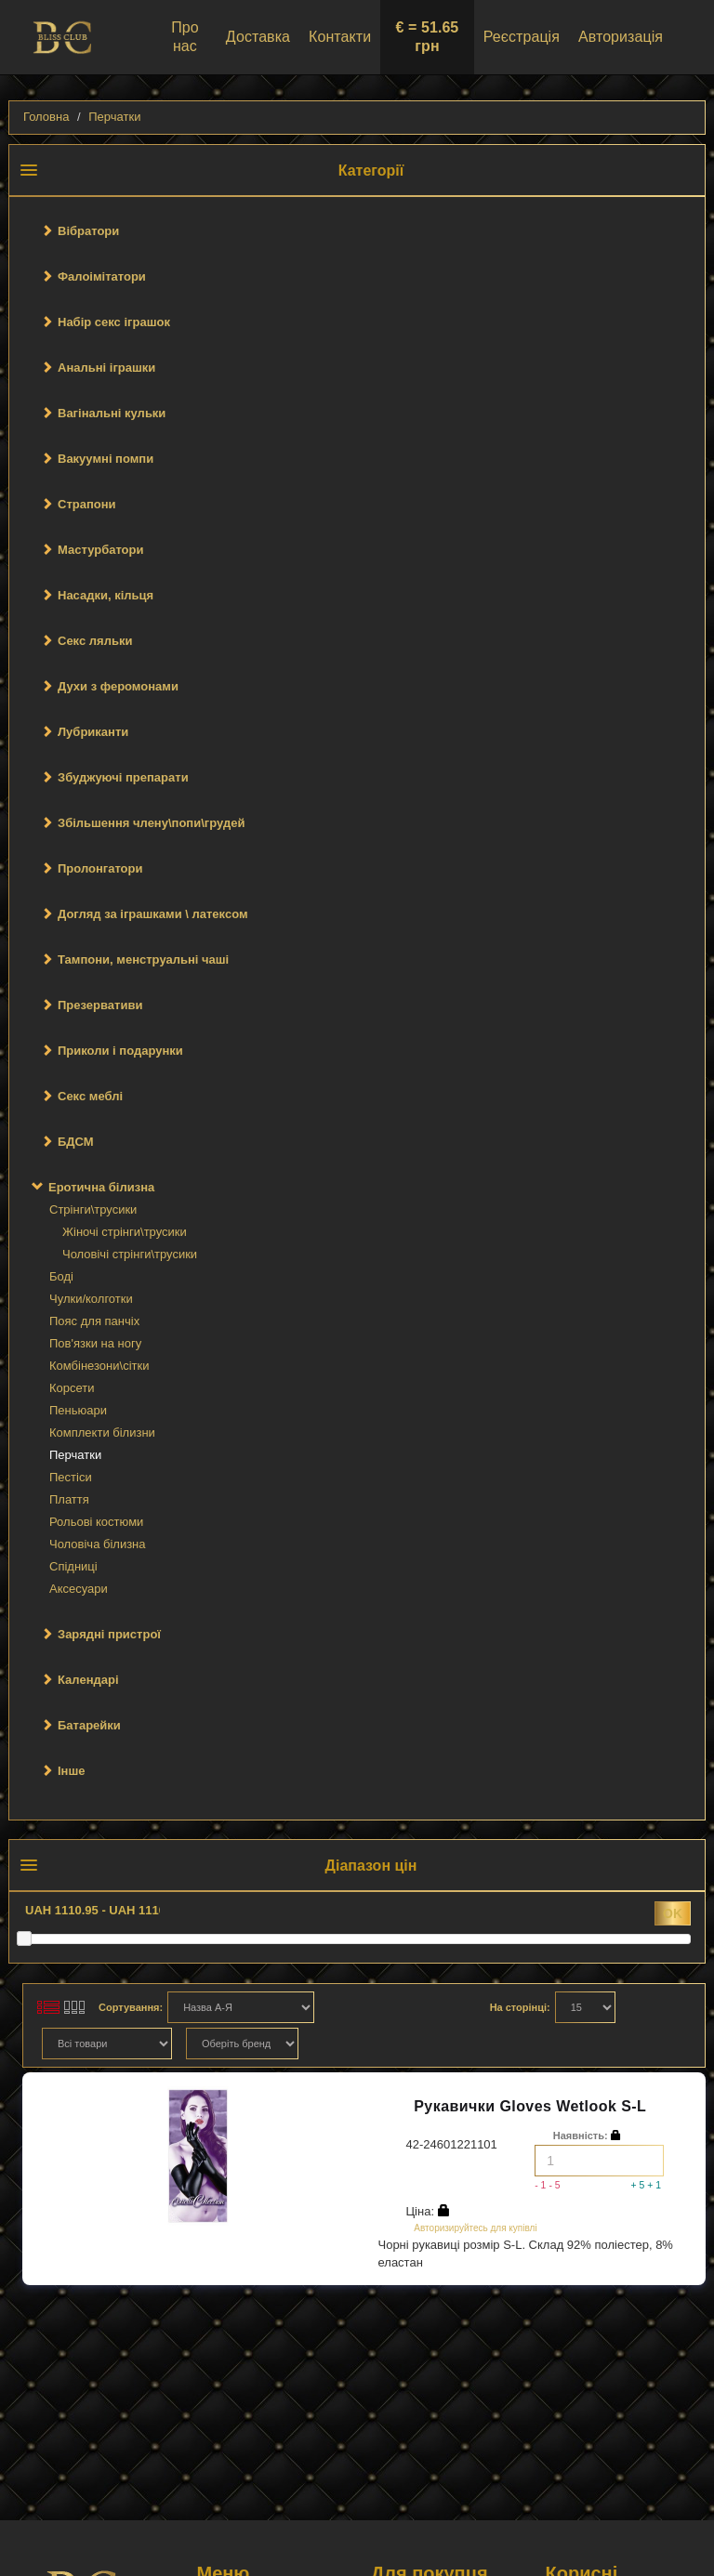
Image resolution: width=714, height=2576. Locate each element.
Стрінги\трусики (93, 1209)
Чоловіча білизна (97, 1544)
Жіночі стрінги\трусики (124, 1232)
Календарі (88, 1680)
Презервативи (100, 1005)
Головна (46, 117)
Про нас (185, 37)
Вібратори (88, 231)
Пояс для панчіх (94, 1321)
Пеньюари (78, 1410)
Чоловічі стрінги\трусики (129, 1254)
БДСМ (76, 1142)
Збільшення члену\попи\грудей (151, 823)
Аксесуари (78, 1589)
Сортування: (131, 2007)
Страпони (87, 504)
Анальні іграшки (106, 368)
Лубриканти (93, 732)
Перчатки (114, 117)
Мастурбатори (100, 550)
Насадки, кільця (105, 595)
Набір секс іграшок (114, 322)
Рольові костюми (96, 1522)
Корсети (72, 1388)
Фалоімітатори (102, 276)
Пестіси (70, 1477)
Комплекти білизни (102, 1432)
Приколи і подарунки (120, 1051)
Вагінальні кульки (111, 413)
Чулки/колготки (91, 1299)
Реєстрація (521, 37)
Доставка (258, 37)
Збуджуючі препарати (123, 777)
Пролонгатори (100, 868)
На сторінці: (520, 2007)
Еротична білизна (101, 1187)
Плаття (69, 1499)
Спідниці (73, 1566)
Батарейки (89, 1725)
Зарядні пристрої (109, 1634)
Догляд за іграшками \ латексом (153, 914)
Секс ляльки (95, 641)
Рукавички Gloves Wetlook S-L (530, 2106)
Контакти (340, 37)
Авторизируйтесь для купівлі (475, 2228)
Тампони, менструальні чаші (143, 959)
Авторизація (620, 37)
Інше (72, 1771)
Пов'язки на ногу (95, 1343)
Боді (61, 1276)
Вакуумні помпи (105, 459)
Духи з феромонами (118, 686)
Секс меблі (90, 1096)
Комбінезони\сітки (99, 1366)
